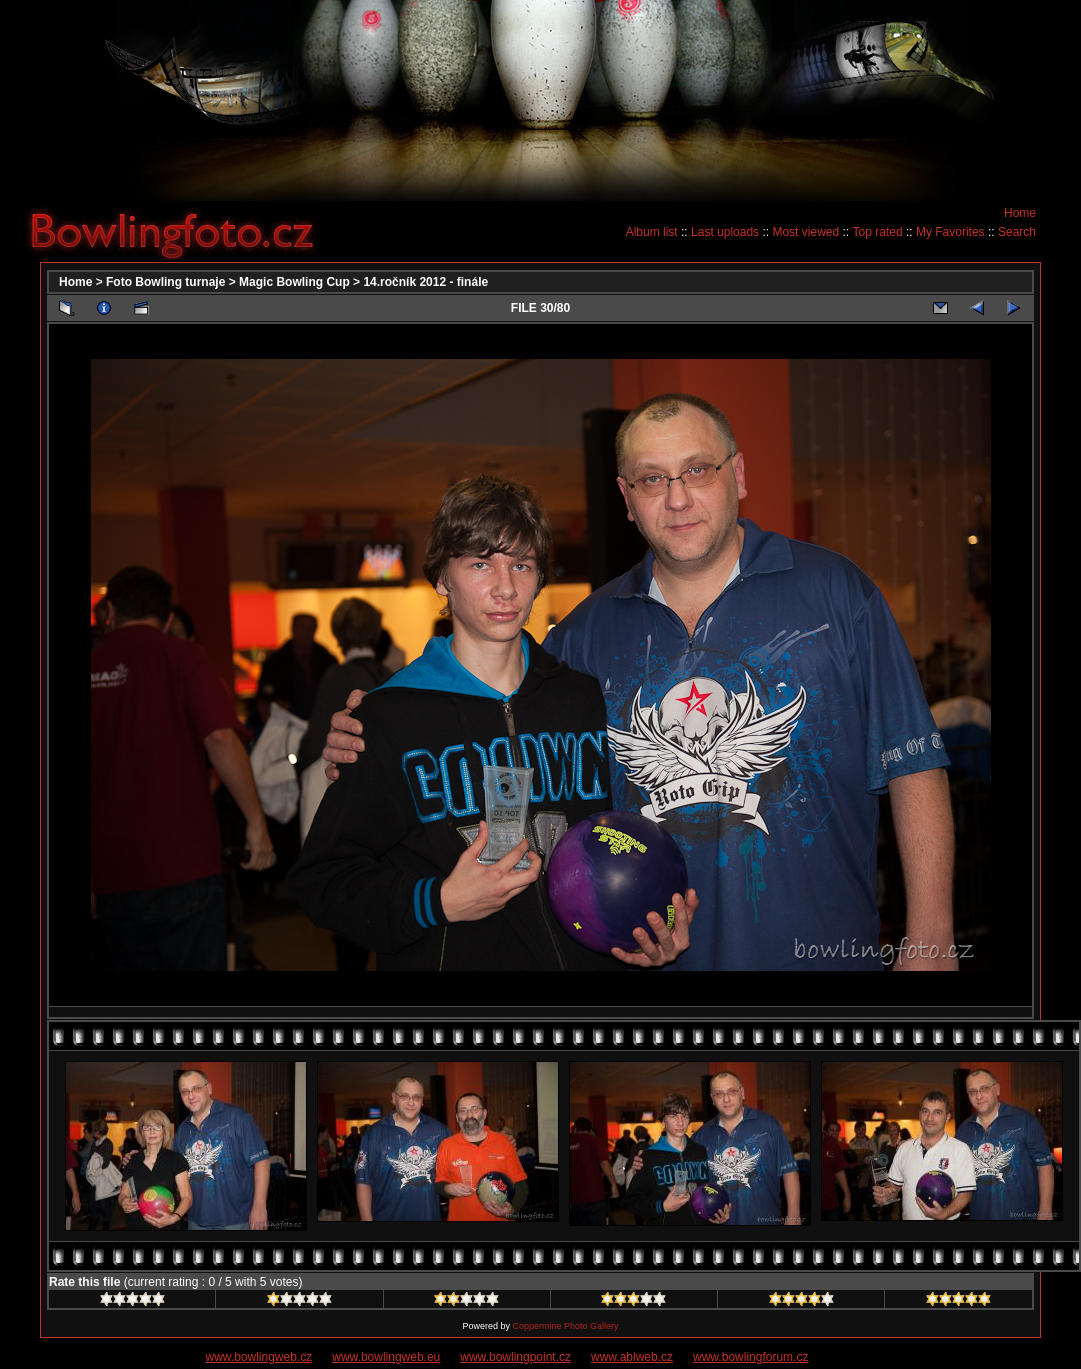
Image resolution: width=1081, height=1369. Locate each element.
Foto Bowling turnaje (165, 282)
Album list (652, 232)
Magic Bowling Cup (294, 282)
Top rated (878, 232)
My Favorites (950, 232)
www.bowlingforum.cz (750, 1357)
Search (1017, 232)
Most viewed (805, 232)
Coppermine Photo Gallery (565, 1326)
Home (1020, 213)
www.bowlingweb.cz (259, 1357)
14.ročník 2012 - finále (425, 282)
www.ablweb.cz (632, 1357)
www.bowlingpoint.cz (515, 1357)
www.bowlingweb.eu (386, 1357)
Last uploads (725, 232)
